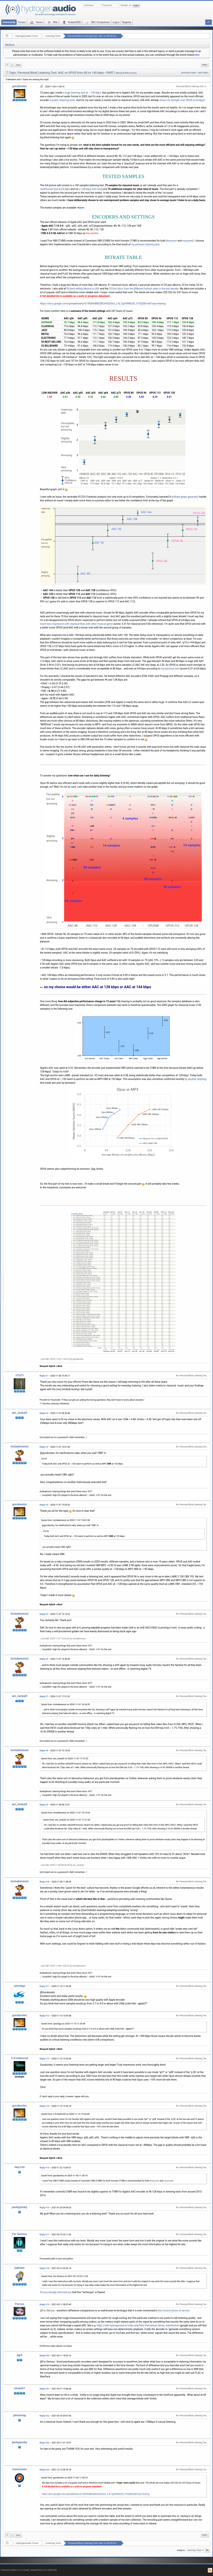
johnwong (19, 2415)
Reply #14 (44, 2106)
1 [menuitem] (7, 65)
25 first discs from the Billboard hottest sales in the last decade (144, 288)
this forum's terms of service (173, 2310)
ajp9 (19, 2355)
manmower (19, 2469)
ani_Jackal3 (19, 1412)
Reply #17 (44, 2234)
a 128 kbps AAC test (90, 189)
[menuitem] (18, 65)
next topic (203, 72)
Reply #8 (44, 1750)
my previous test (170, 668)
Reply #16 (44, 2207)
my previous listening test (145, 244)
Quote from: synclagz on (63, 2023)
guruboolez (19, 86)
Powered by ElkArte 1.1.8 (11, 2570)
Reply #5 (44, 1614)
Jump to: (181, 2550)
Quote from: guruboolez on (64, 2175)
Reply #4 (44, 1505)
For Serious (19, 2234)
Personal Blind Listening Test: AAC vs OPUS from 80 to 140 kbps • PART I (105, 36)
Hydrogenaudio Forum (26, 36)
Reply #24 (44, 2469)
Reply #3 (44, 1447)
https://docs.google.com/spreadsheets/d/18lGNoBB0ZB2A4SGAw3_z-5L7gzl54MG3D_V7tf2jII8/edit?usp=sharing (103, 303)
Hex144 (20, 2167)
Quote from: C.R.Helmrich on (65, 2114)
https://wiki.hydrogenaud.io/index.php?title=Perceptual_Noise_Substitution (138, 2325)
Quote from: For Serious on (64, 2276)
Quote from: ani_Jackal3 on (64, 1758)
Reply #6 (44, 1659)
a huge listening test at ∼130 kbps (82, 92)
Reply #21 (44, 2389)
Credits (26, 2570)
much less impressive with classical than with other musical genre (76, 623)
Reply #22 (44, 2416)
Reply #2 (44, 1413)
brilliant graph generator (185, 496)
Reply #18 (44, 2268)
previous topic (188, 72)
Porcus (19, 2304)
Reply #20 (44, 2355)
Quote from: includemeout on (65, 1520)
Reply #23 (44, 2442)
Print (204, 65)
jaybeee (20, 2268)
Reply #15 (44, 2167)
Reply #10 (44, 1881)
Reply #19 (44, 2304)
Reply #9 (44, 1804)
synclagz (19, 1986)
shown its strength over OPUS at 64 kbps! (182, 100)
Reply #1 (44, 1376)
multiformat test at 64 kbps (55, 189)
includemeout (19, 1446)
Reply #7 (44, 1696)
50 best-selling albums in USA (83, 288)
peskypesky (19, 2207)
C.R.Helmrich (19, 2058)
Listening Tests (53, 36)
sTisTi (19, 1375)
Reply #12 (44, 2015)
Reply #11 (44, 1986)
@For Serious (47, 2310)
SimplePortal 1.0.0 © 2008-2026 (44, 2570)
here (196, 54)
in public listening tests (62, 100)
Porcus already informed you (56, 2292)
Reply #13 (44, 2058)
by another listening (195, 1079)
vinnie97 (19, 2388)
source (172, 240)
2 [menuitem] (12, 65)
